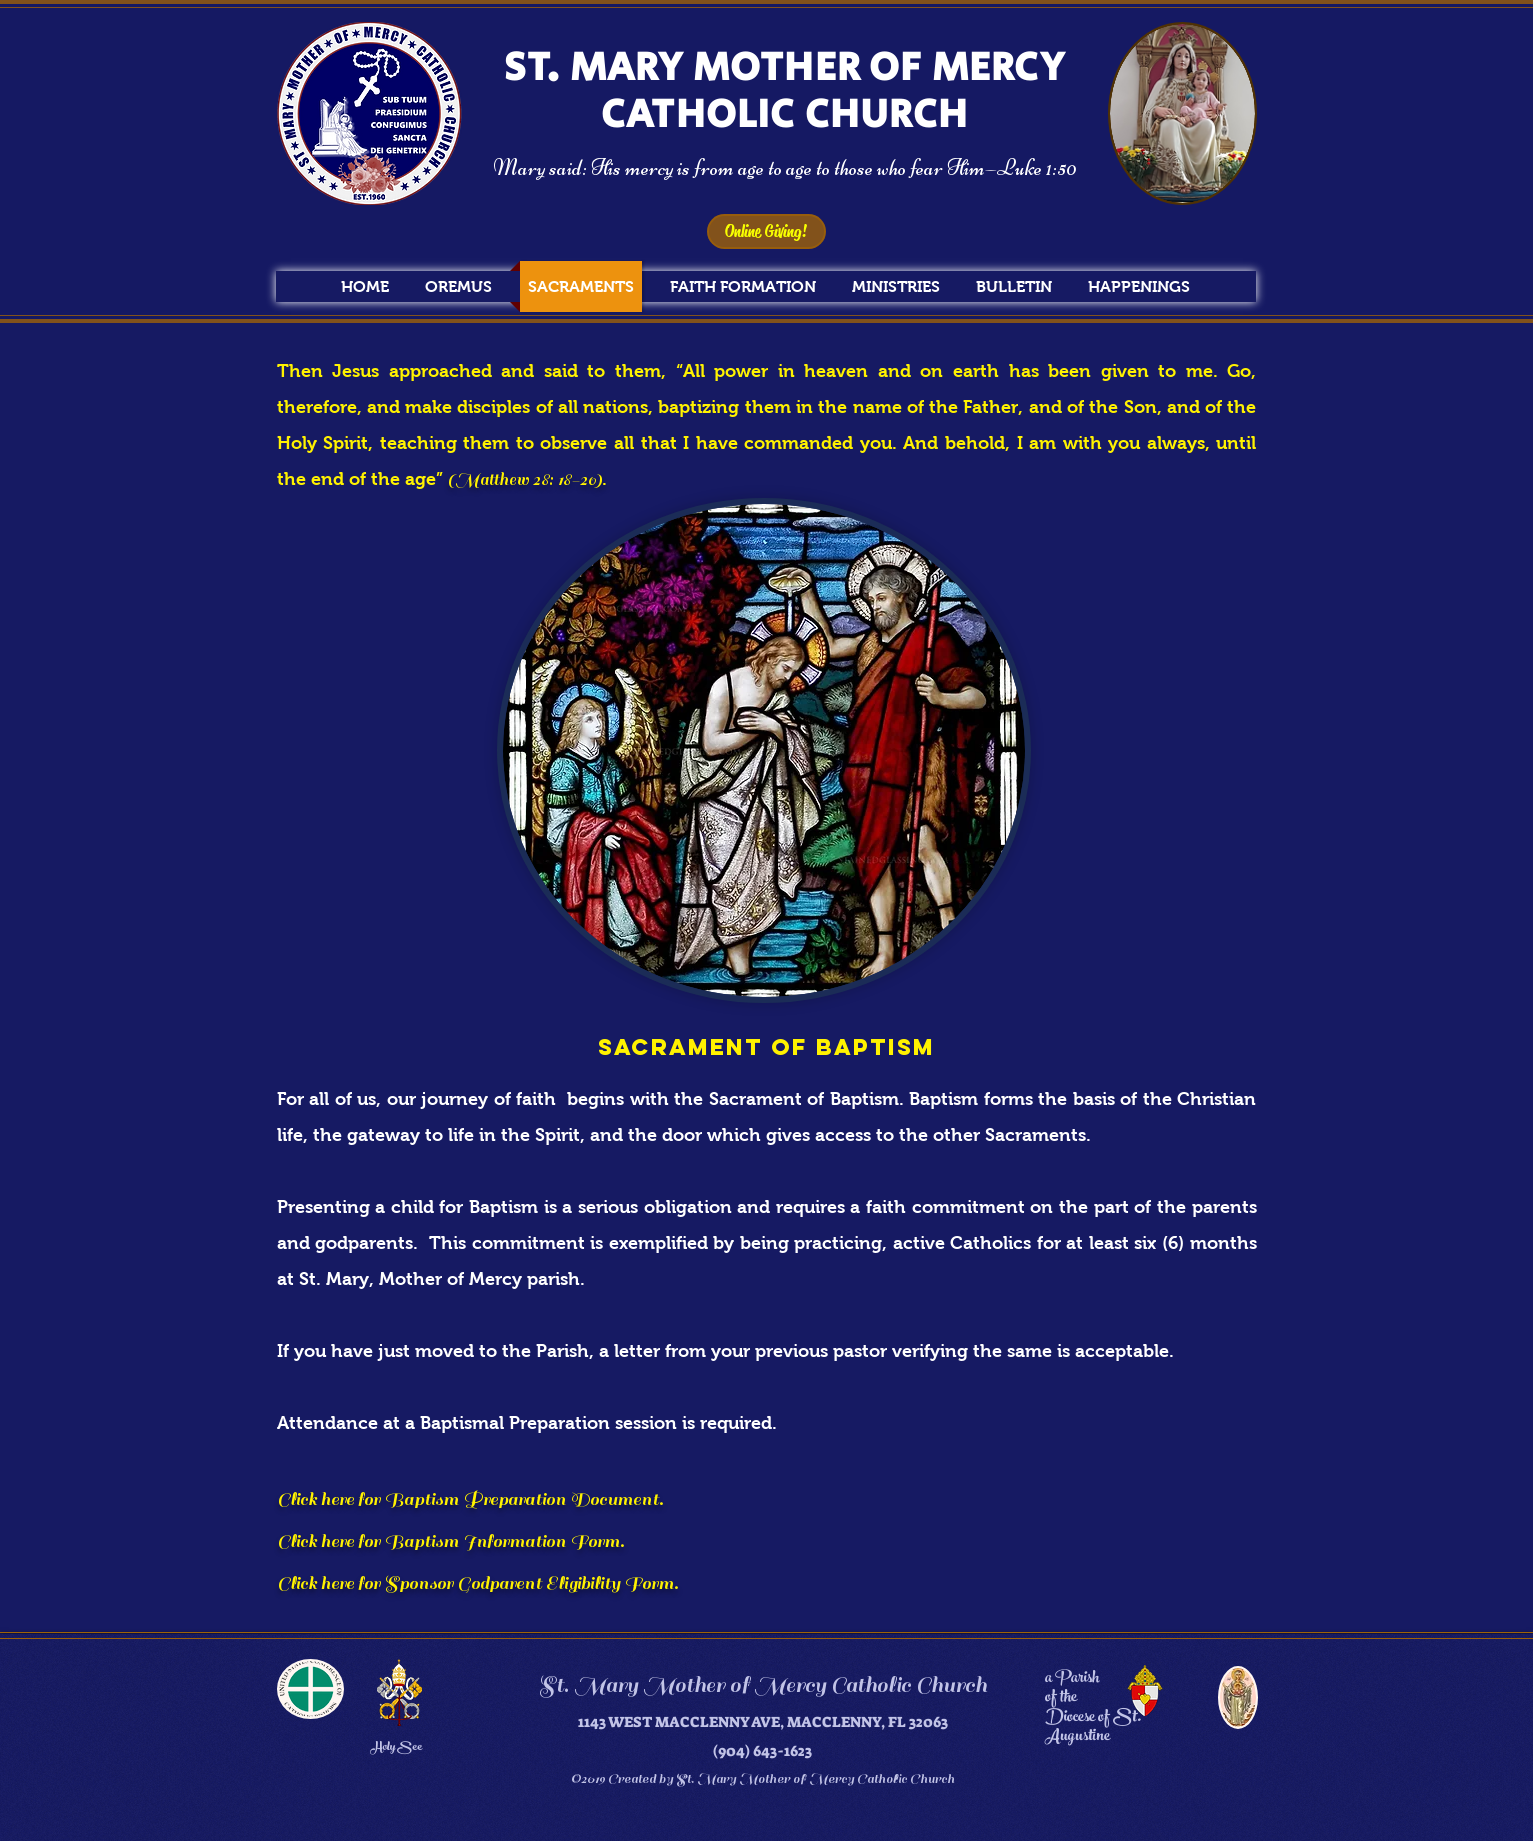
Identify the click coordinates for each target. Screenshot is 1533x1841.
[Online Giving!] (766, 231)
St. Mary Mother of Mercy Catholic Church (762, 1685)
